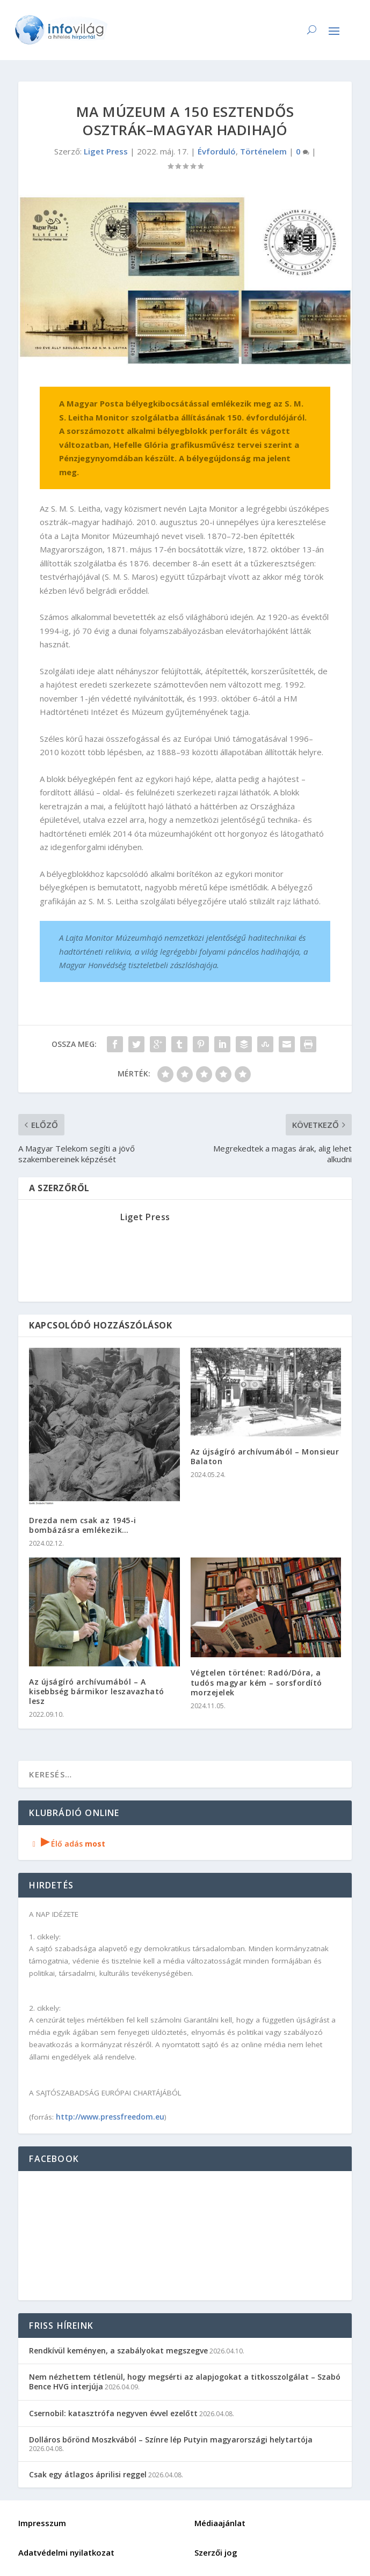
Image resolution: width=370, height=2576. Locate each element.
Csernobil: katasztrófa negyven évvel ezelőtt (113, 2413)
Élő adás (67, 1844)
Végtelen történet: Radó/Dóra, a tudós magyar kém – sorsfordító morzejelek (256, 1682)
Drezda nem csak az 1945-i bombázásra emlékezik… (82, 1525)
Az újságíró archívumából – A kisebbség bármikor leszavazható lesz (96, 1691)
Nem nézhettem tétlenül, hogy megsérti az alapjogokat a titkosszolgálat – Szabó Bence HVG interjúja (184, 2382)
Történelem (263, 151)
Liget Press (106, 151)
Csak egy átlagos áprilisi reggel (88, 2474)
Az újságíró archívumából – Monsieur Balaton (265, 1456)
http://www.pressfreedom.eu (110, 2117)
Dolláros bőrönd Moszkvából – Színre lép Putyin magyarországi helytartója (171, 2439)
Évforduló (217, 151)
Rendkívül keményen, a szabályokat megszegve (118, 2350)
